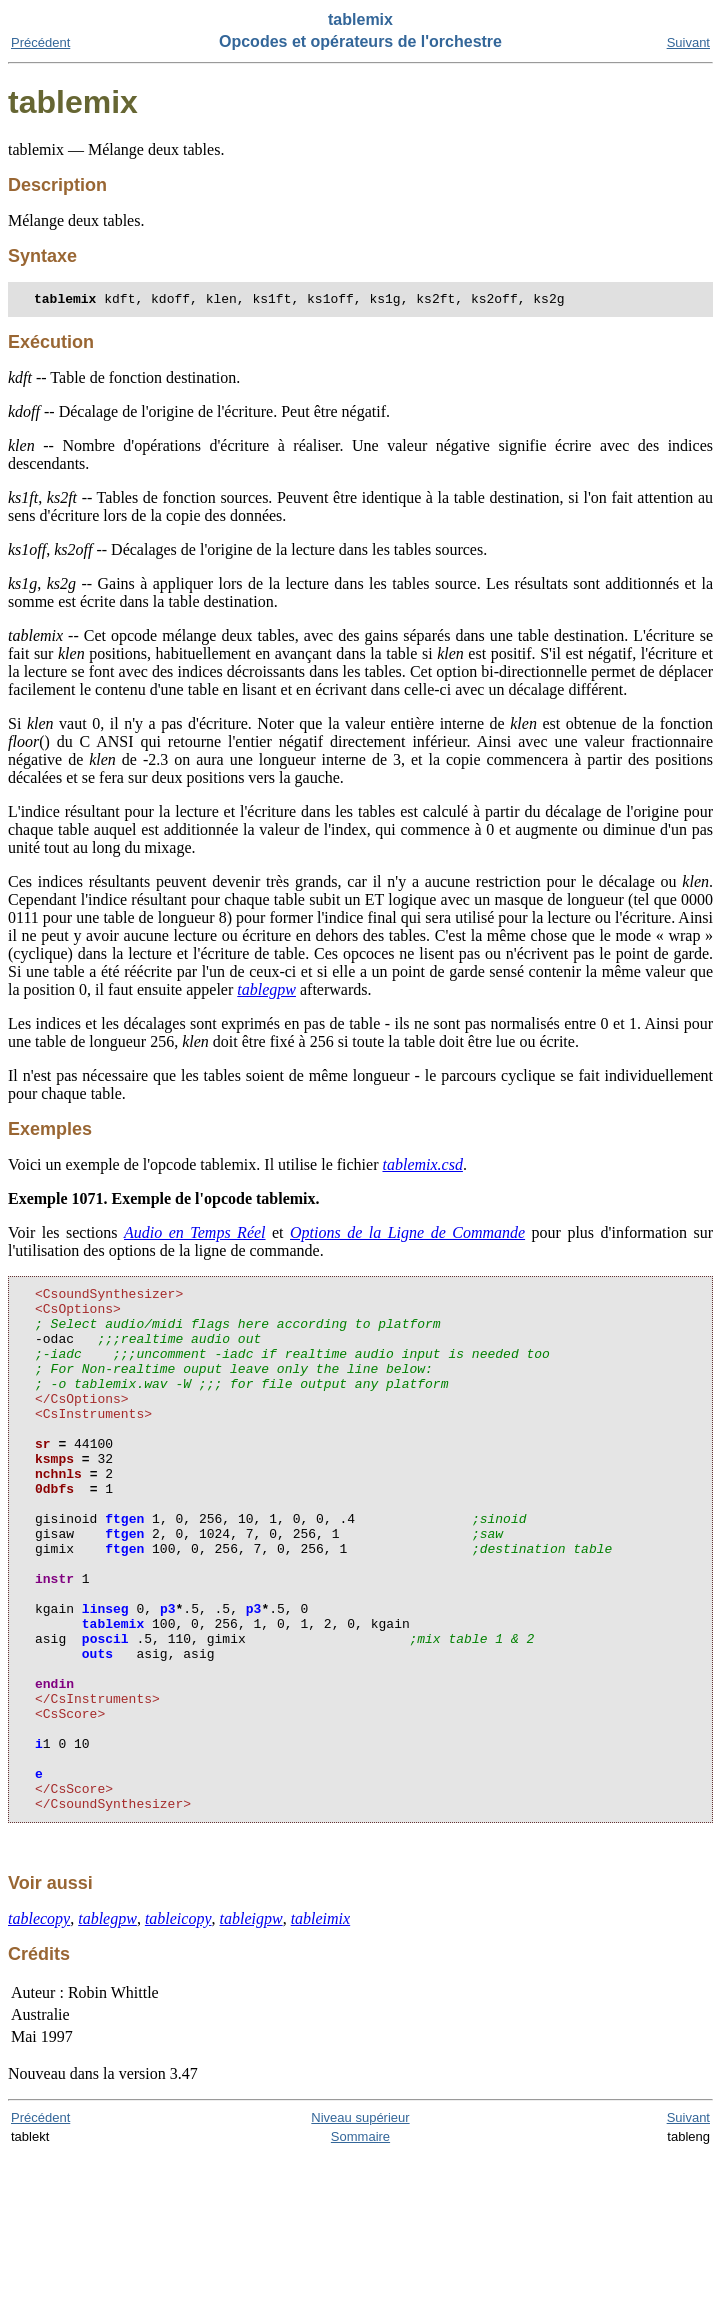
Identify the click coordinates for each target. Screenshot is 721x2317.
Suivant (688, 42)
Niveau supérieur (360, 2225)
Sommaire (360, 2244)
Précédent (40, 42)
